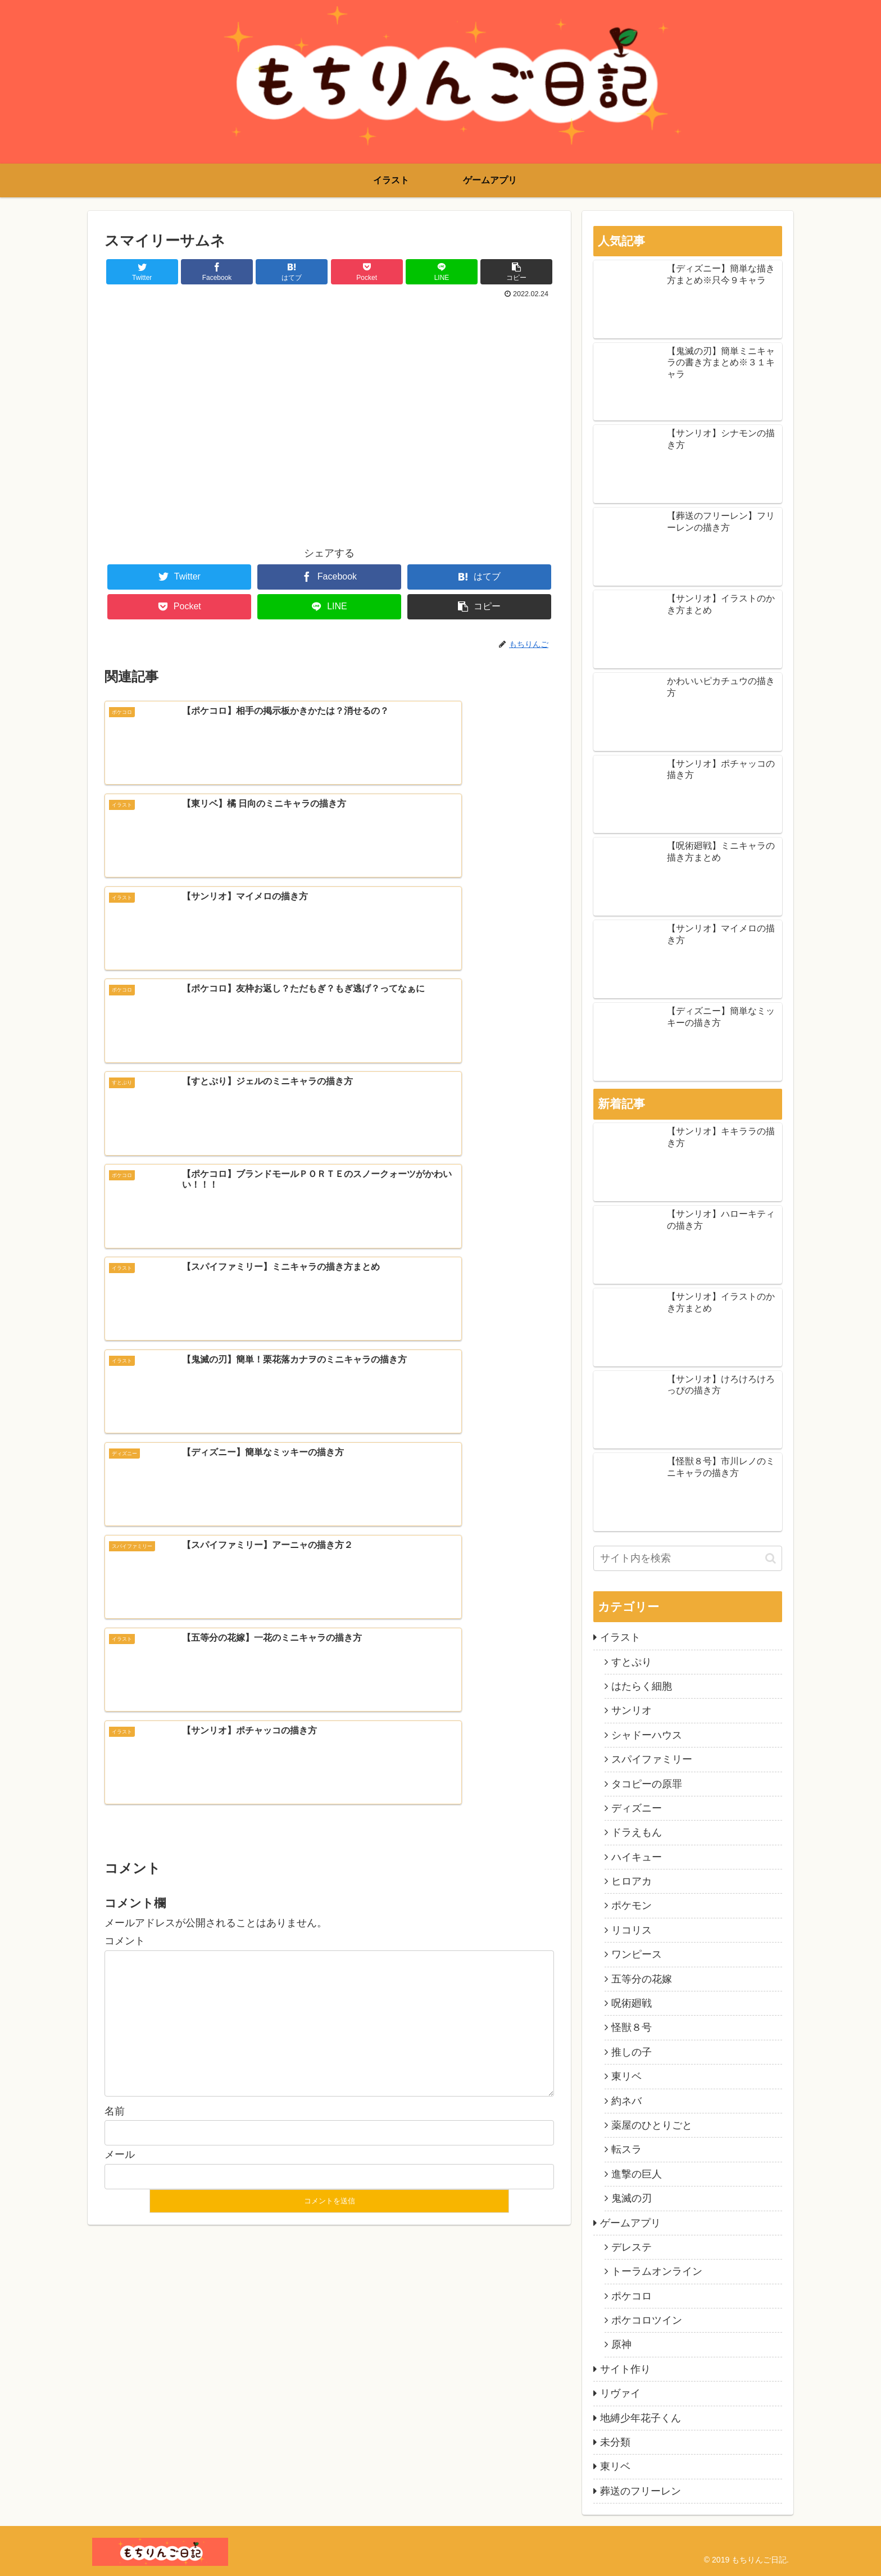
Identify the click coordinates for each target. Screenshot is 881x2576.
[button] (770, 1558)
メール (120, 1627)
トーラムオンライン (656, 2271)
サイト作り (625, 2369)
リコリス (631, 1930)
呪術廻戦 (631, 2003)
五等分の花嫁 (641, 1979)
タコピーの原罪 (646, 1784)
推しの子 (631, 2052)
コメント (125, 1413)
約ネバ (626, 2101)
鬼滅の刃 (631, 2198)
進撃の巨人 (636, 2174)
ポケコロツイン (646, 2320)
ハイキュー (636, 1857)
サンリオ (631, 1710)
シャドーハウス (646, 1735)
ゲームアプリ (630, 2223)
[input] (687, 1558)
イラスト (620, 1637)
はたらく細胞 (641, 1686)
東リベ (626, 2076)
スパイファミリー (651, 1759)
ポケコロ (631, 2296)
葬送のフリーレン (640, 2491)
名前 (115, 1583)
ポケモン (631, 1905)
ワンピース (636, 1954)
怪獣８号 (631, 2027)
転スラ (626, 2149)
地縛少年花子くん (640, 2418)
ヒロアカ (631, 1881)
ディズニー (636, 1808)
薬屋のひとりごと (651, 2125)
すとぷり (631, 1662)
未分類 (615, 2442)
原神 (621, 2344)
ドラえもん (636, 1832)
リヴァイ (620, 2393)
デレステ (631, 2247)
